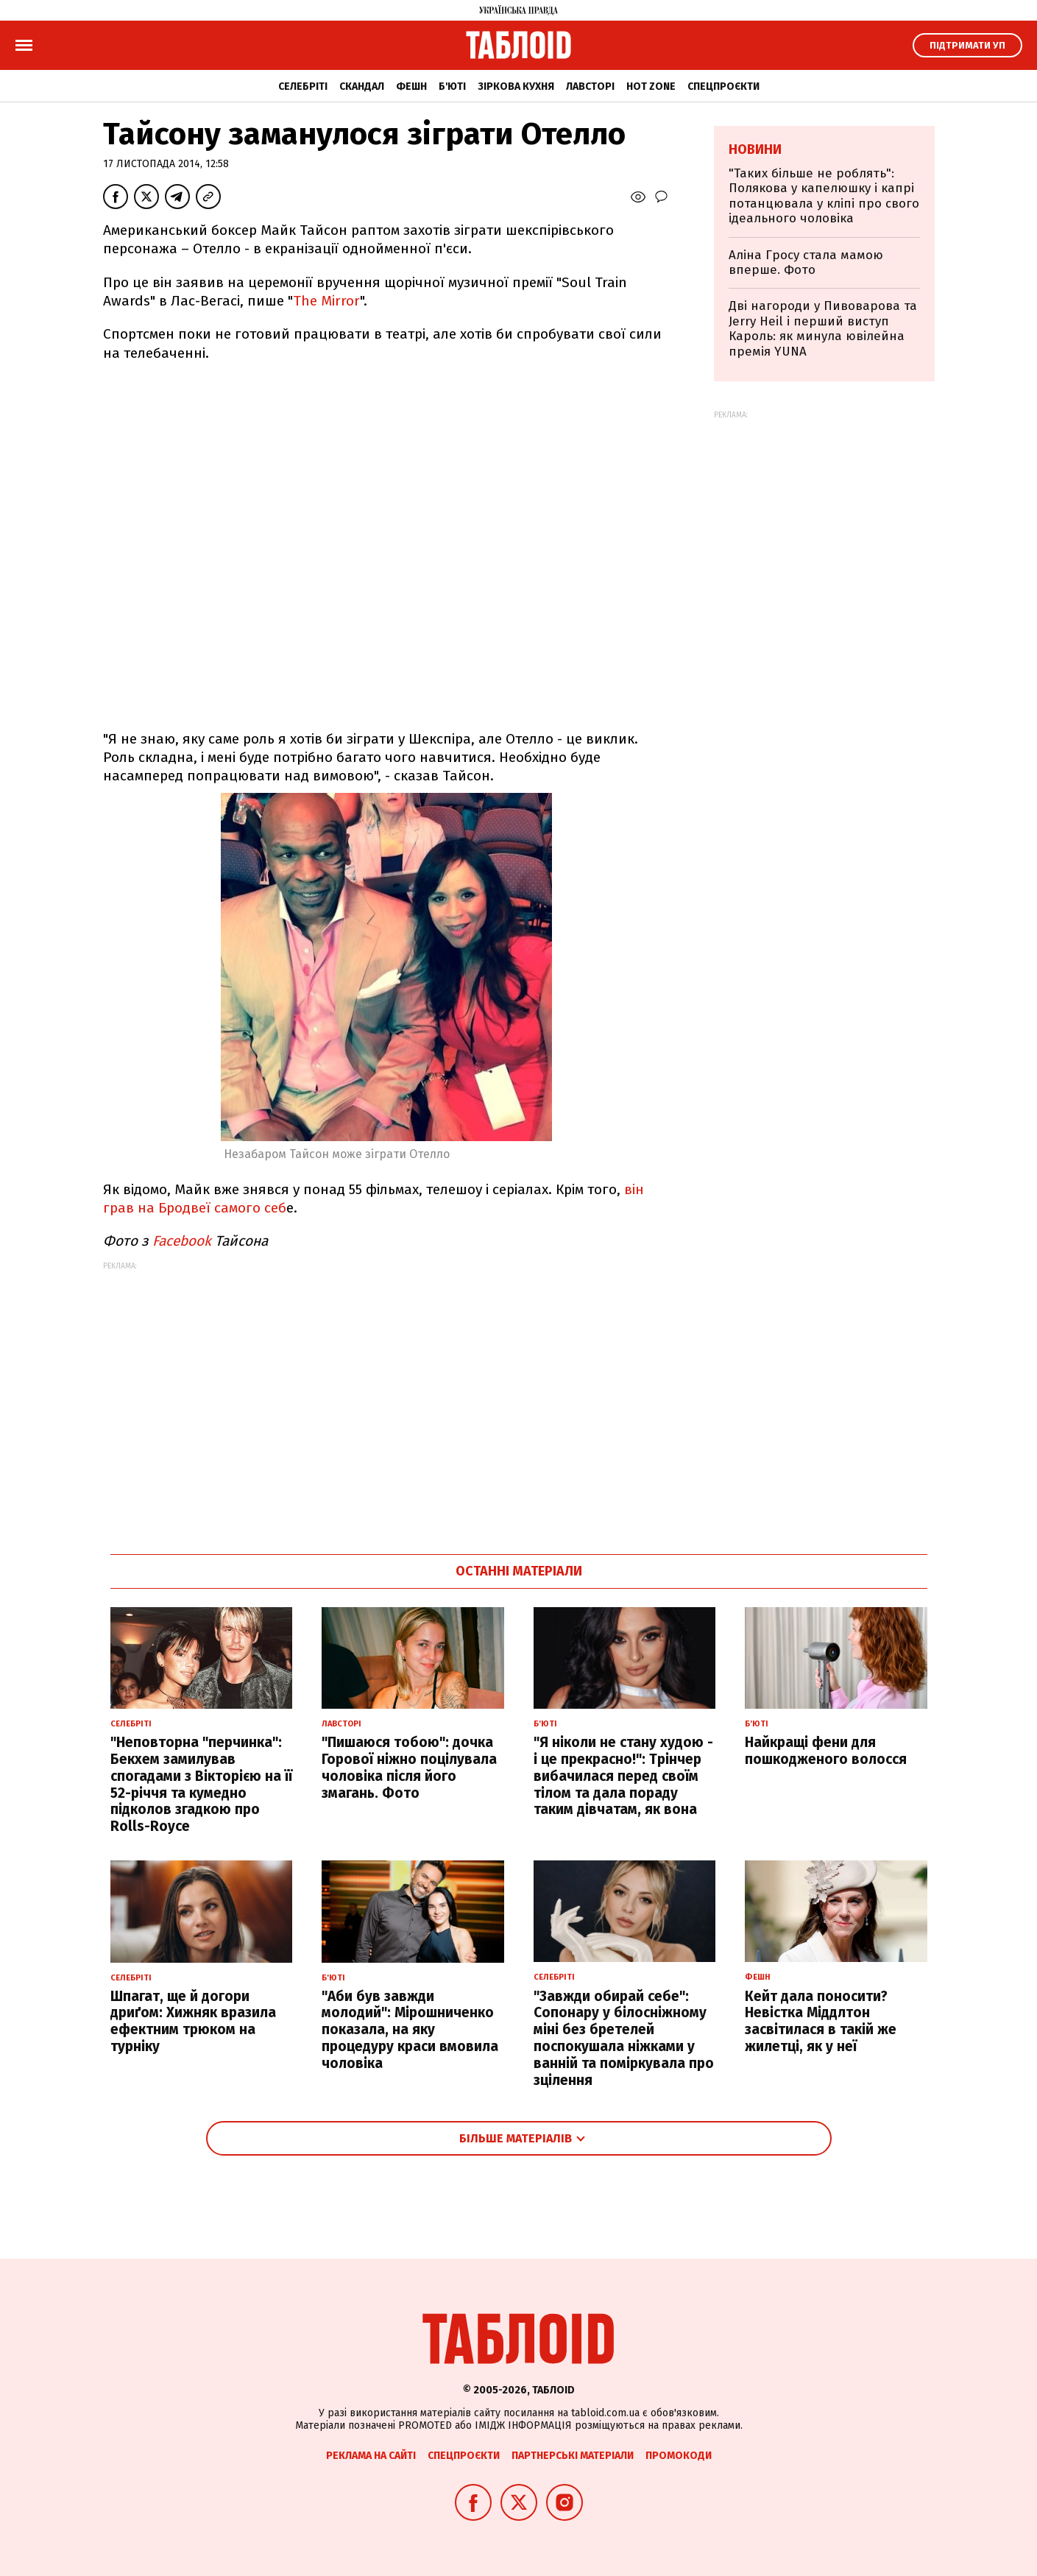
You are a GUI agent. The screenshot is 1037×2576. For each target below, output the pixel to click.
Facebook (181, 1240)
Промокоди (678, 2455)
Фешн (411, 86)
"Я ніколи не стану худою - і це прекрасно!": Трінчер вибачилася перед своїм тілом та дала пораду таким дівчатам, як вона (623, 1776)
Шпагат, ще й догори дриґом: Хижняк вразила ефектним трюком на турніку (193, 2021)
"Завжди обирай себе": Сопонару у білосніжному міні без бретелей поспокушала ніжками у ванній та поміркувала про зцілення (624, 2038)
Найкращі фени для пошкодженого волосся (826, 1751)
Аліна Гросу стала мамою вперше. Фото (806, 262)
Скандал (361, 86)
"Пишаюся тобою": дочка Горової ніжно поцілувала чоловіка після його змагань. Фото (409, 1767)
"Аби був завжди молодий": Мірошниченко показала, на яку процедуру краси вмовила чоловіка (410, 2030)
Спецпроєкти (723, 86)
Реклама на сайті (371, 2455)
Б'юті (452, 86)
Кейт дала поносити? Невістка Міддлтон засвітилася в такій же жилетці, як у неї (820, 2021)
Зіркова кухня (516, 86)
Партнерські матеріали (573, 2455)
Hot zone (651, 86)
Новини (755, 149)
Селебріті (303, 86)
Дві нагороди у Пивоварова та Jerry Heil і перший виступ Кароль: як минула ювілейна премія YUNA (823, 328)
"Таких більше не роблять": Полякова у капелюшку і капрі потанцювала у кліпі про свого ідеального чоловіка (824, 196)
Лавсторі (590, 86)
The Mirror (326, 300)
